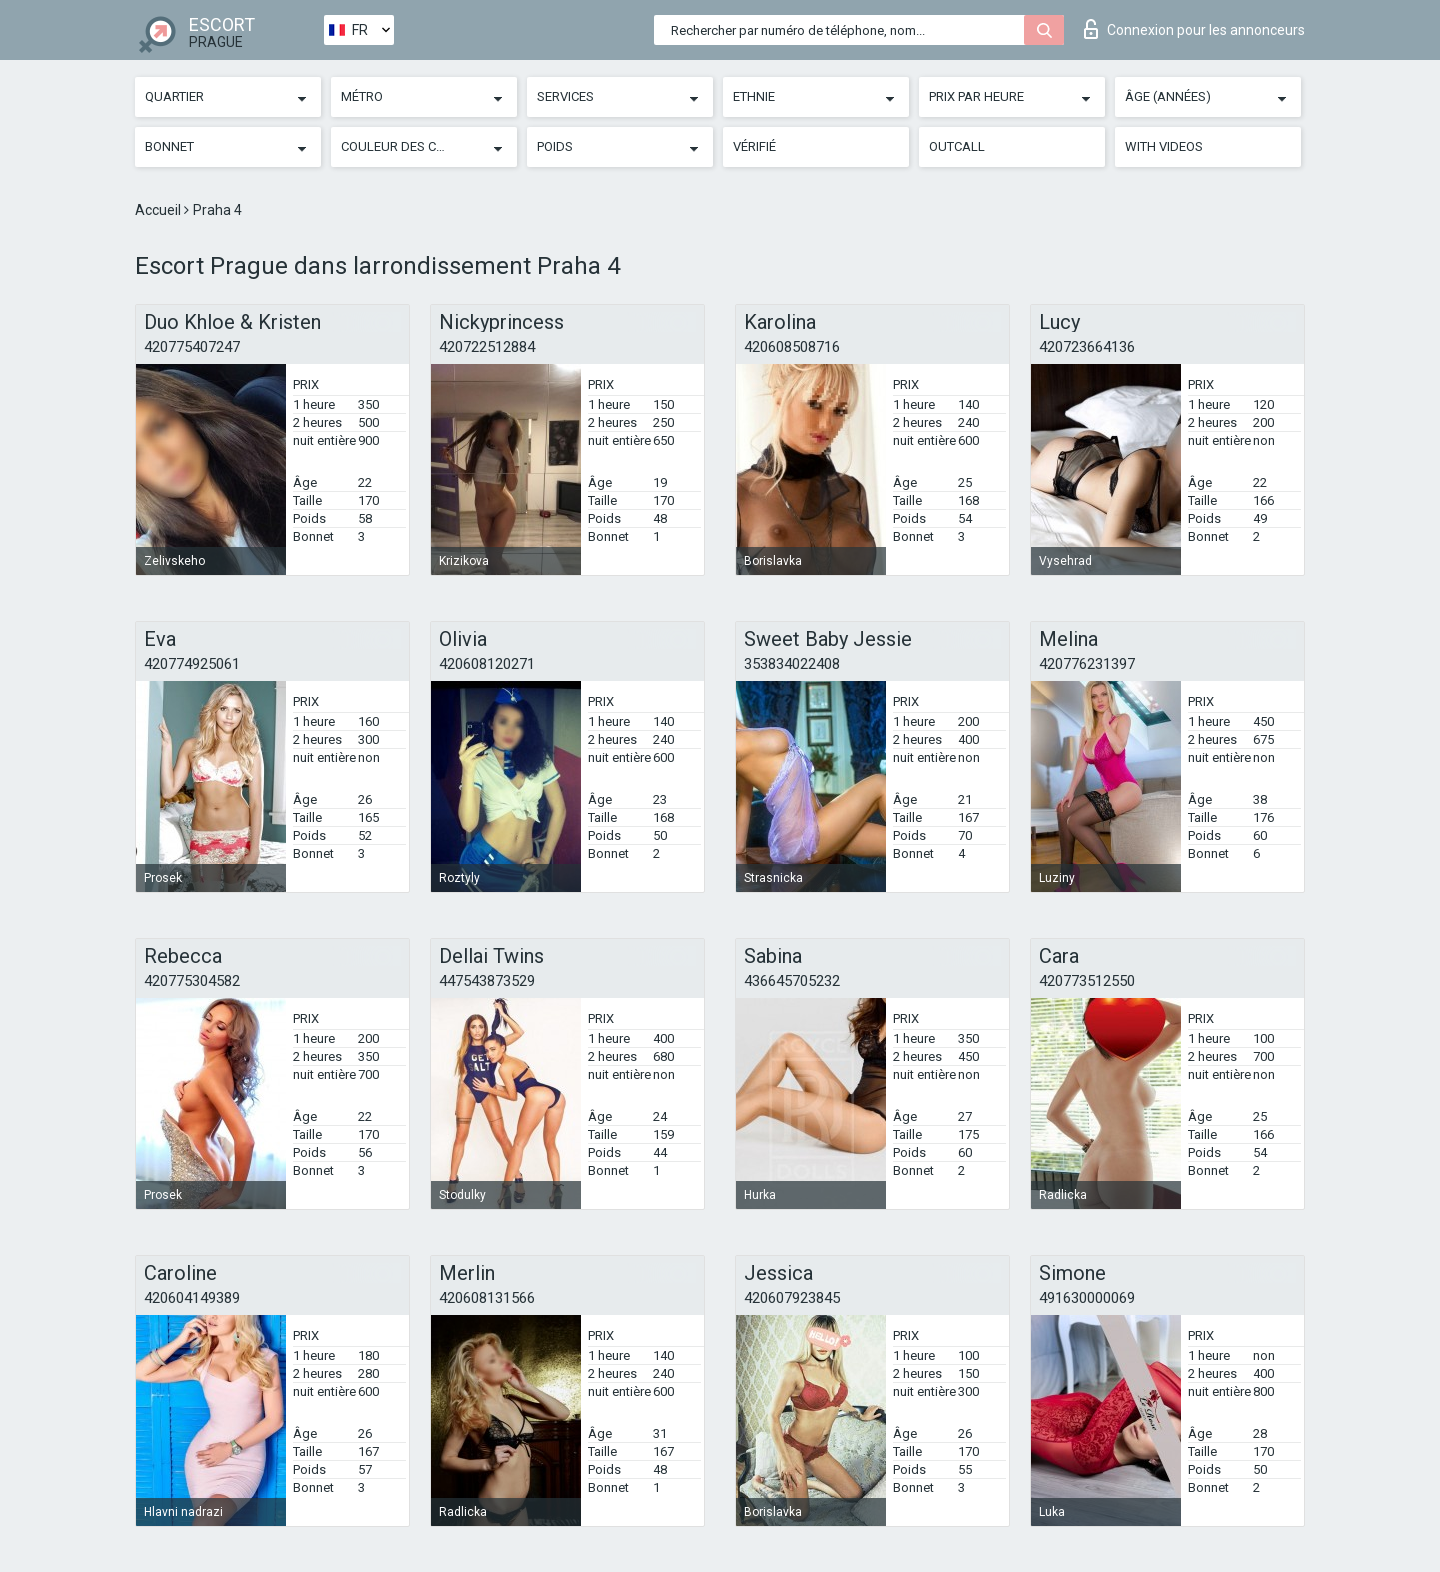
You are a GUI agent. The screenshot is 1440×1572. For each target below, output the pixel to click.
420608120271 (487, 664)
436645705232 (792, 981)
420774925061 (192, 664)
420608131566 (487, 1298)
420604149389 (192, 1298)
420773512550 (1087, 981)
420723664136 (1087, 347)
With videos (1164, 146)
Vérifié (754, 146)
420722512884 (487, 347)
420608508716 (792, 347)
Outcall (957, 146)
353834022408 (792, 664)
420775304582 (192, 981)
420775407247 (192, 347)
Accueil (159, 210)
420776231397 (1087, 664)
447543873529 (487, 981)
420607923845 (792, 1298)
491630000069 (1087, 1298)
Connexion (1194, 29)
